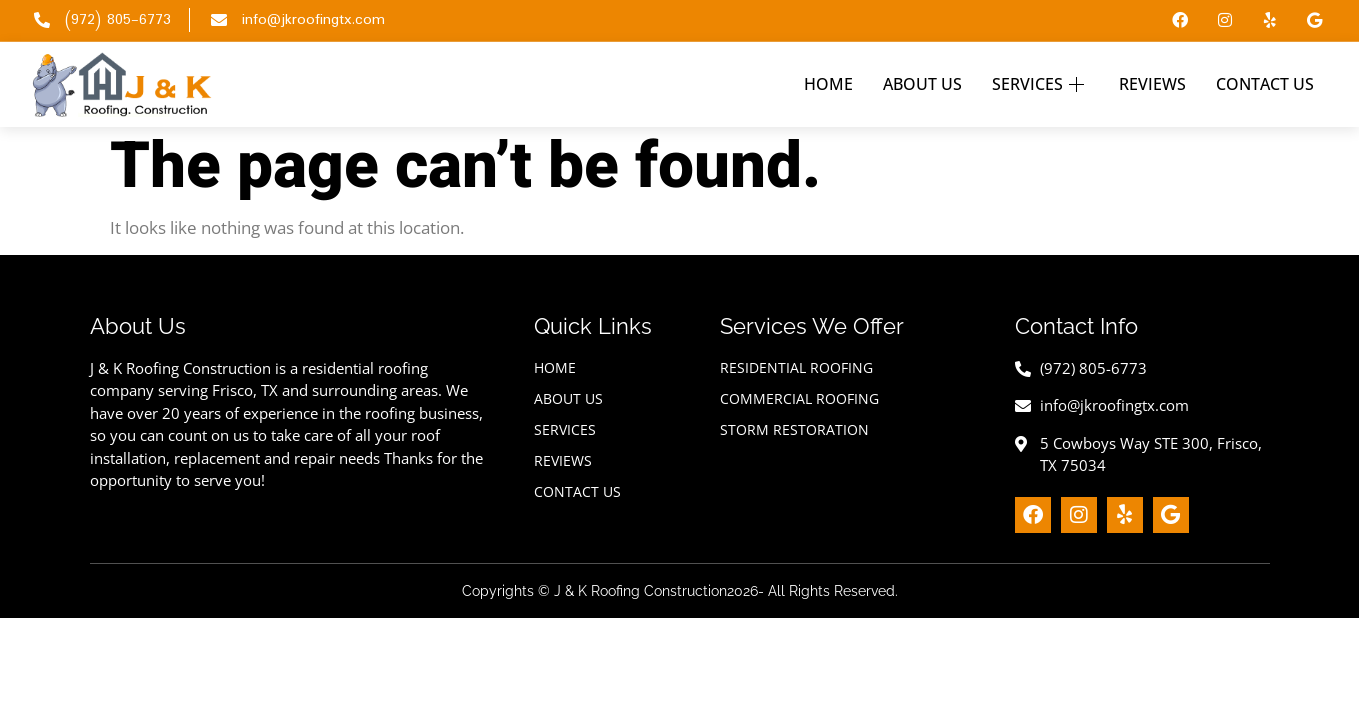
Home (828, 84)
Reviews (1152, 84)
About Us (922, 84)
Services (1040, 84)
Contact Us (1265, 84)
